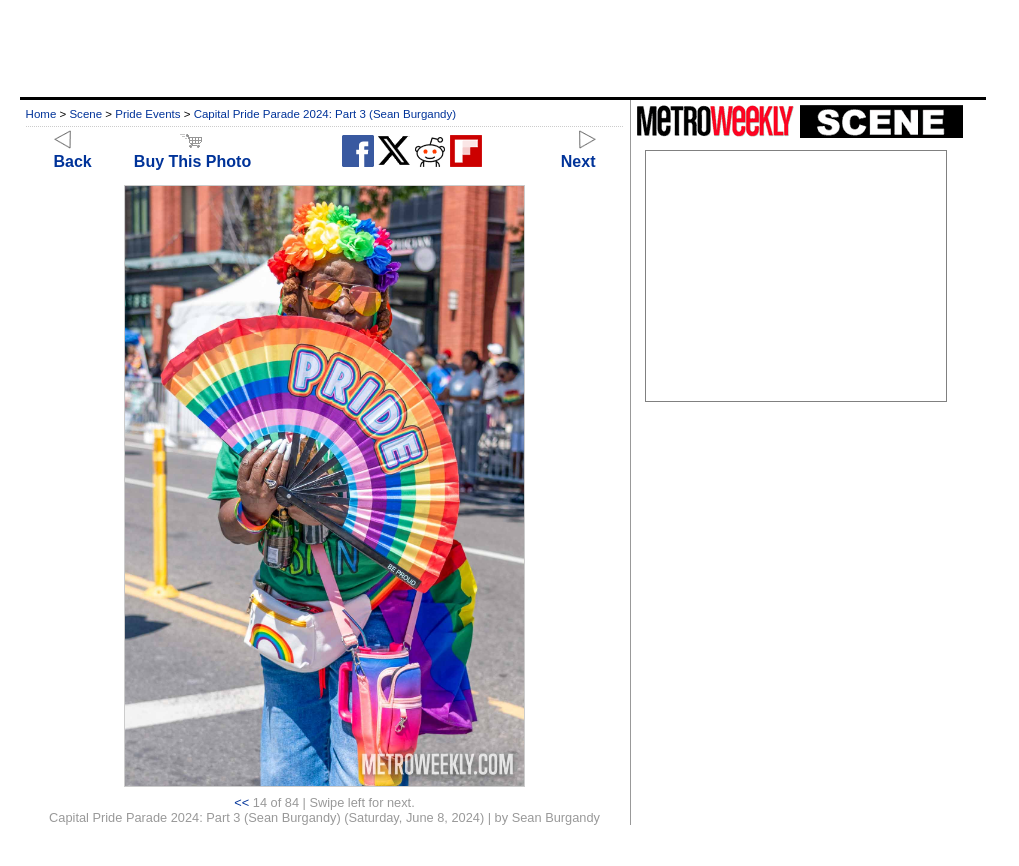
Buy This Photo (192, 152)
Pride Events (147, 114)
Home (41, 114)
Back (73, 152)
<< (241, 802)
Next (578, 152)
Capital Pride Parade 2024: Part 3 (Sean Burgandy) (325, 114)
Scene (85, 114)
